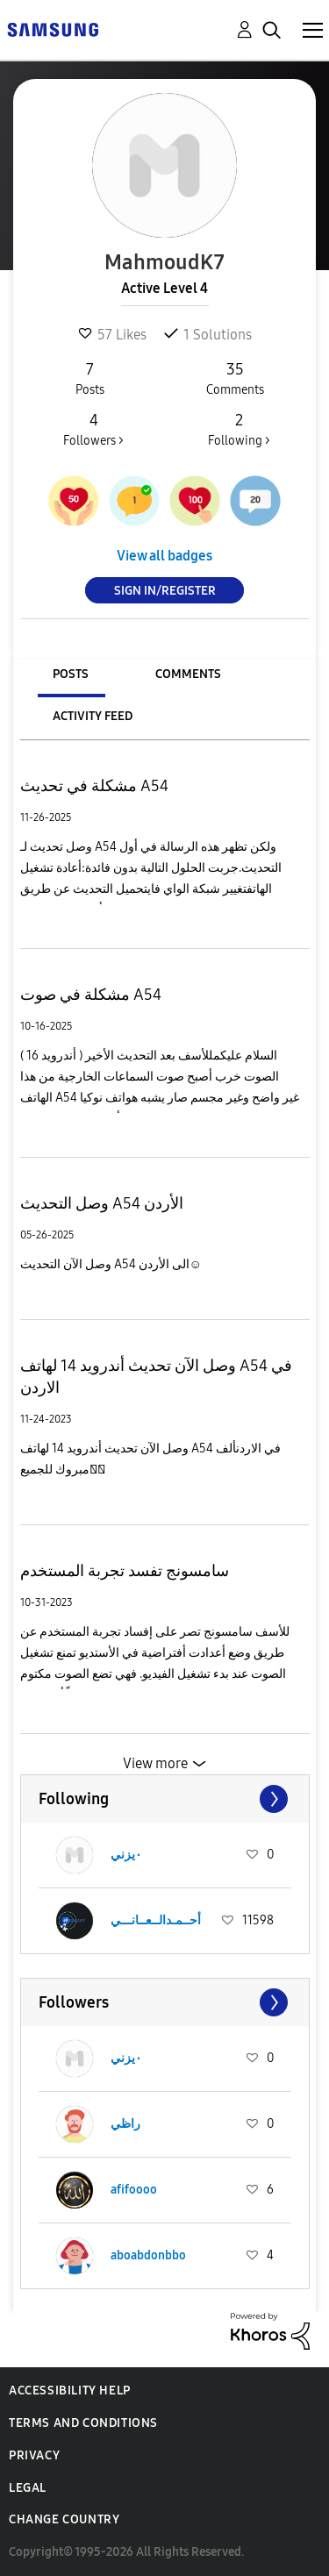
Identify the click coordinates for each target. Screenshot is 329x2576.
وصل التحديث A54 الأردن (101, 1203)
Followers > (93, 429)
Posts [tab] (71, 674)
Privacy (34, 2455)
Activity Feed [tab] (92, 716)
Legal (27, 2487)
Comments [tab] (188, 674)
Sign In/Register (165, 590)
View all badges (164, 555)
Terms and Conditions (83, 2422)
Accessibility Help (70, 2390)
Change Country (64, 2519)
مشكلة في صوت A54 (90, 994)
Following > (238, 429)
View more (155, 1763)
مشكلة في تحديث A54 (94, 786)
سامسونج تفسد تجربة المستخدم (124, 1571)
